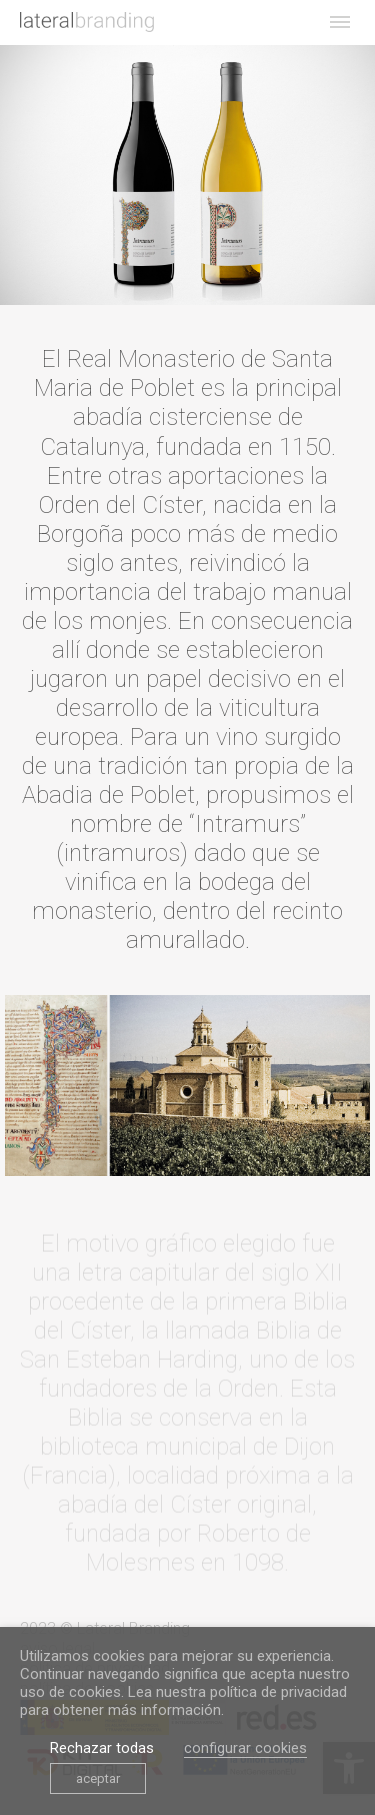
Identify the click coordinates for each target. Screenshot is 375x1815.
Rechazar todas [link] (102, 1748)
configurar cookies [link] (245, 1748)
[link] (87, 22)
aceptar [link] (98, 1778)
